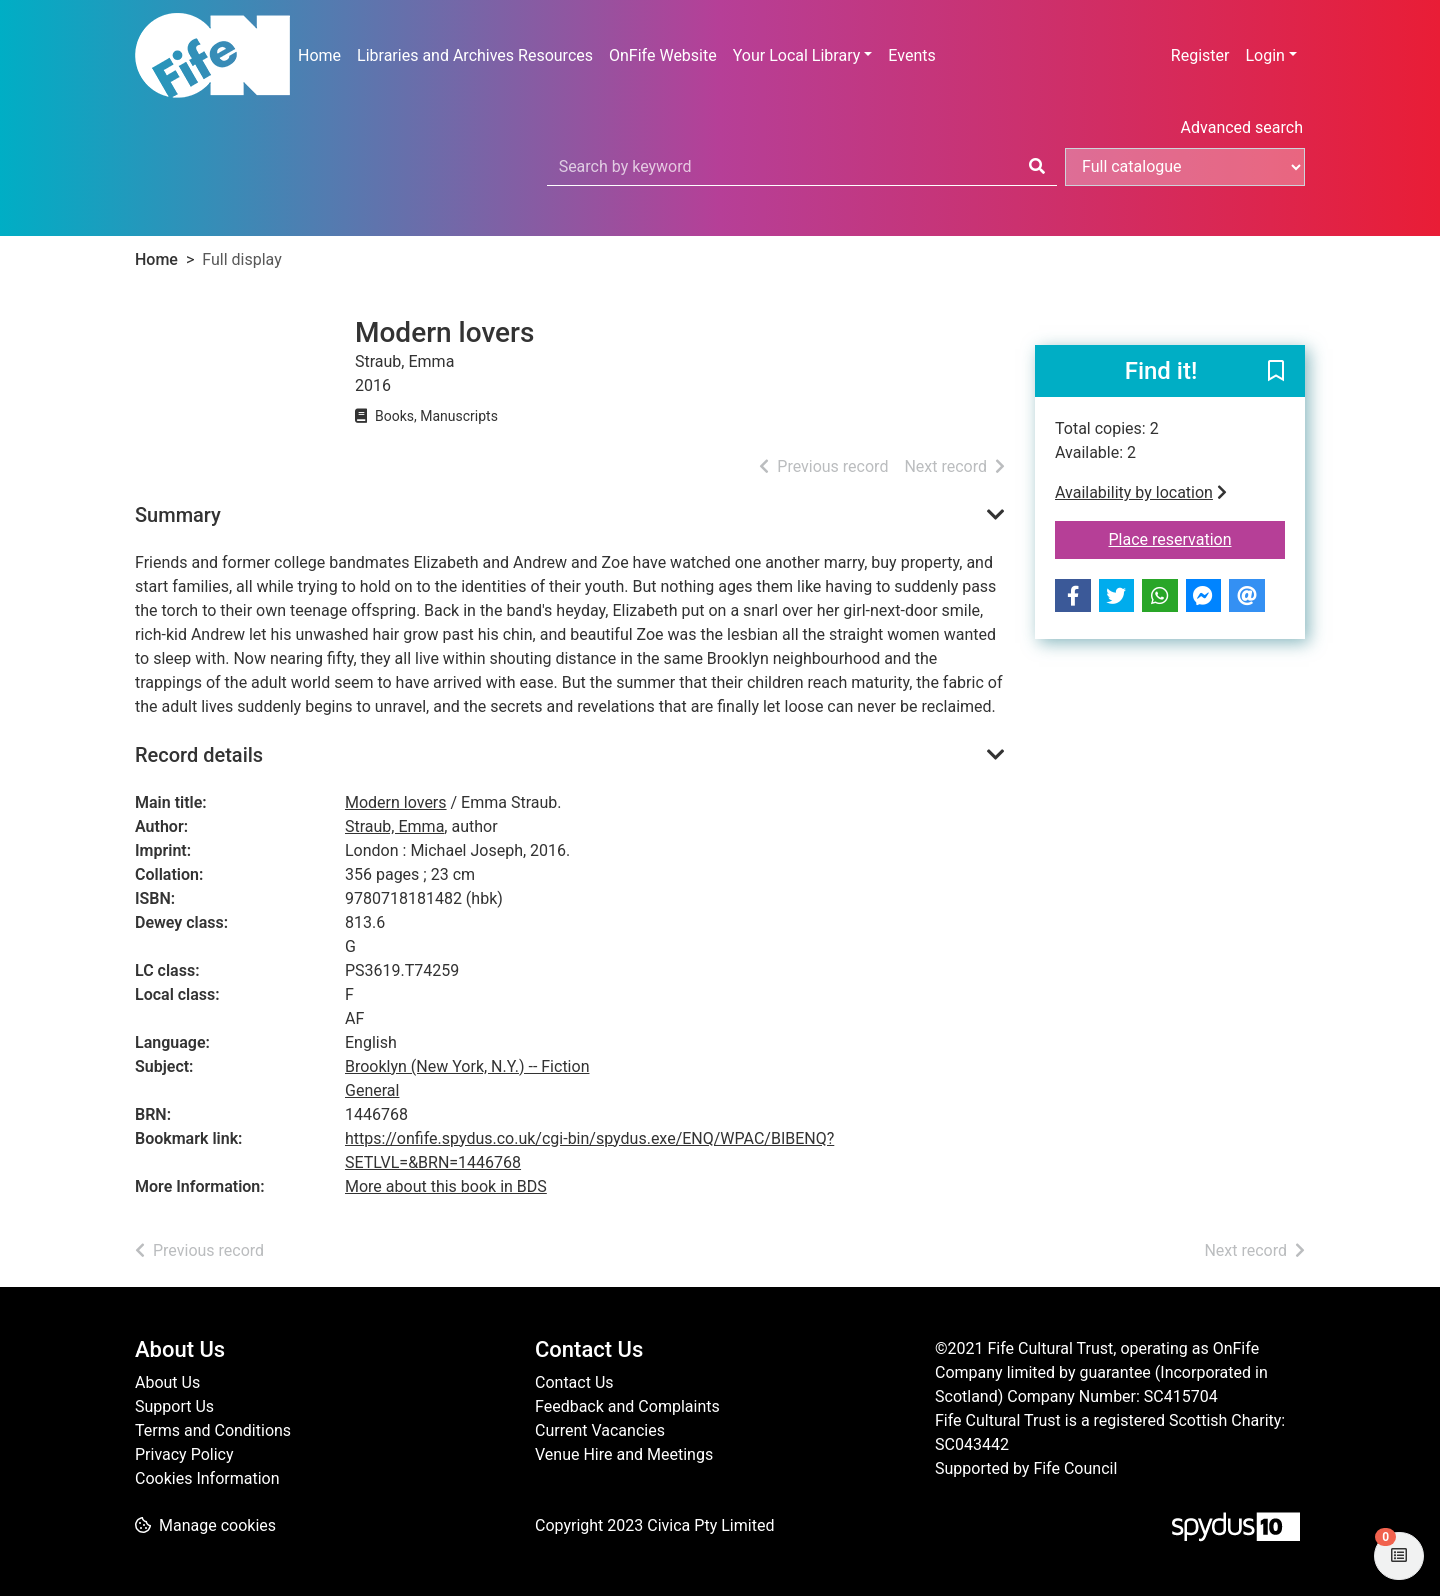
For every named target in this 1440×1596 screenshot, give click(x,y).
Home (319, 55)
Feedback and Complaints (627, 1406)
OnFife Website (663, 55)
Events (911, 55)
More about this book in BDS (446, 1186)
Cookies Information (207, 1478)
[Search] (1037, 167)
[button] (1276, 372)
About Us (167, 1382)
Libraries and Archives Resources (475, 55)
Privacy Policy (184, 1454)
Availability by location (1141, 492)
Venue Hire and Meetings (624, 1454)
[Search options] (1185, 167)
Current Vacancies (600, 1430)
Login (1264, 55)
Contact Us (574, 1382)
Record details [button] (199, 755)
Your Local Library (797, 55)
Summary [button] (178, 515)
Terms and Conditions (213, 1430)
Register (1200, 55)
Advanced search (1242, 127)
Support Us (174, 1406)
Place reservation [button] (1197, 538)
